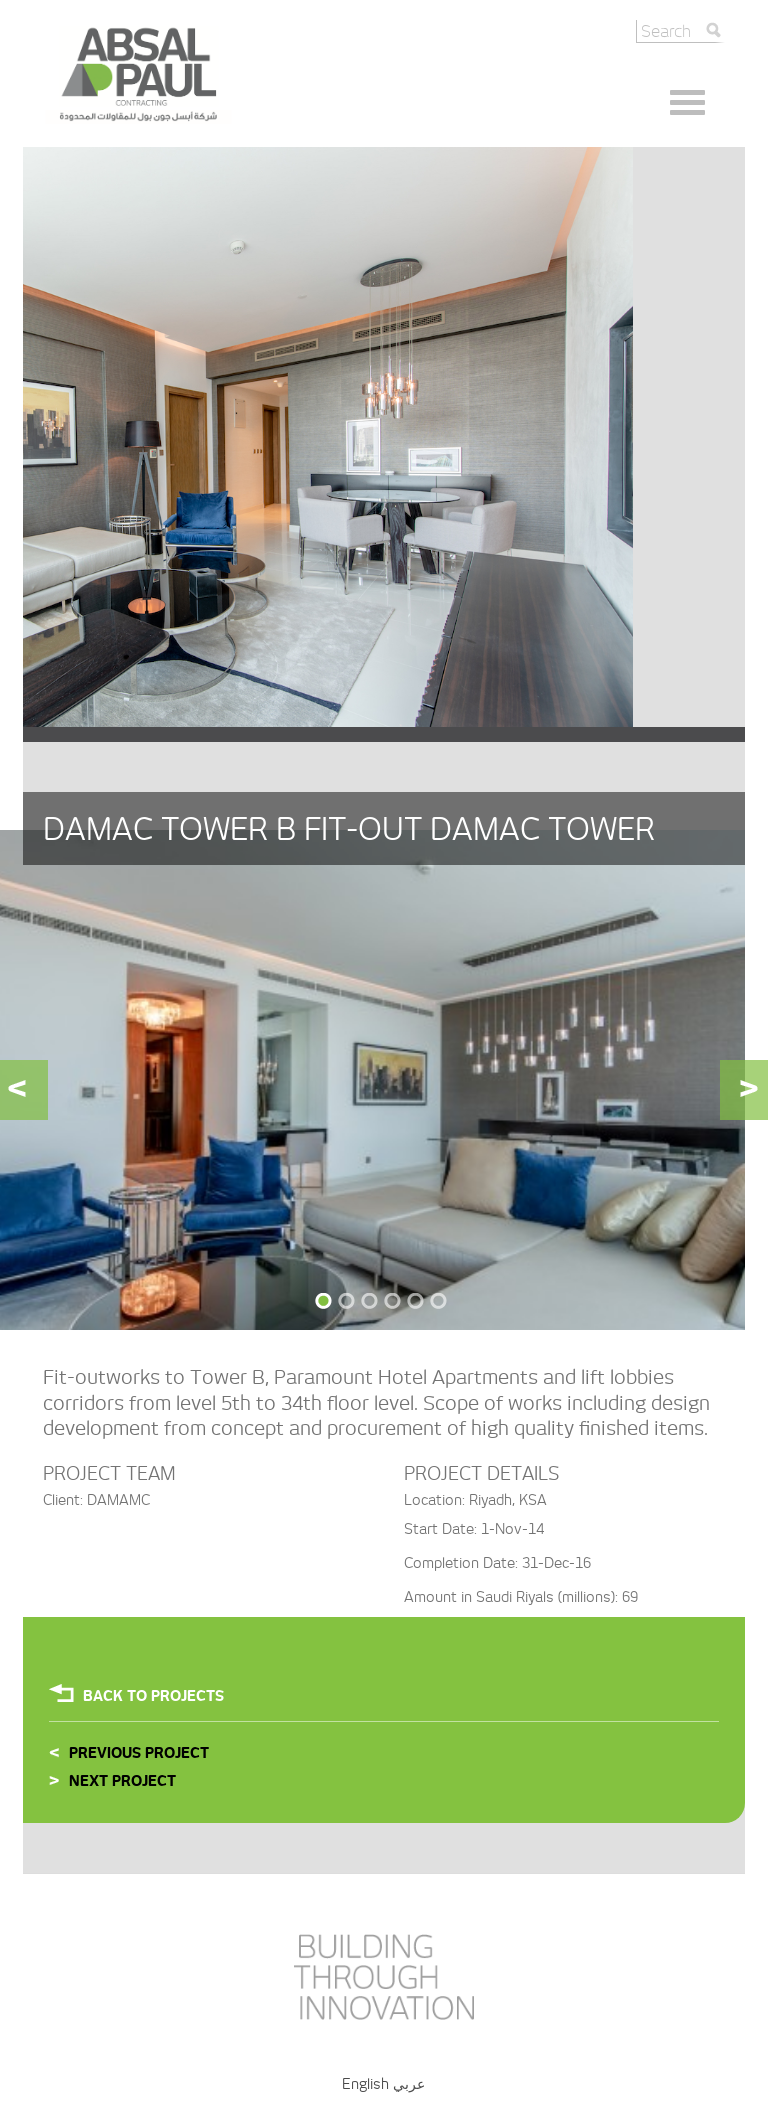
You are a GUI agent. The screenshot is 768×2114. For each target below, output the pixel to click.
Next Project (122, 1781)
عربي (409, 2084)
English (365, 2084)
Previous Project (139, 1753)
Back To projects (153, 1696)
